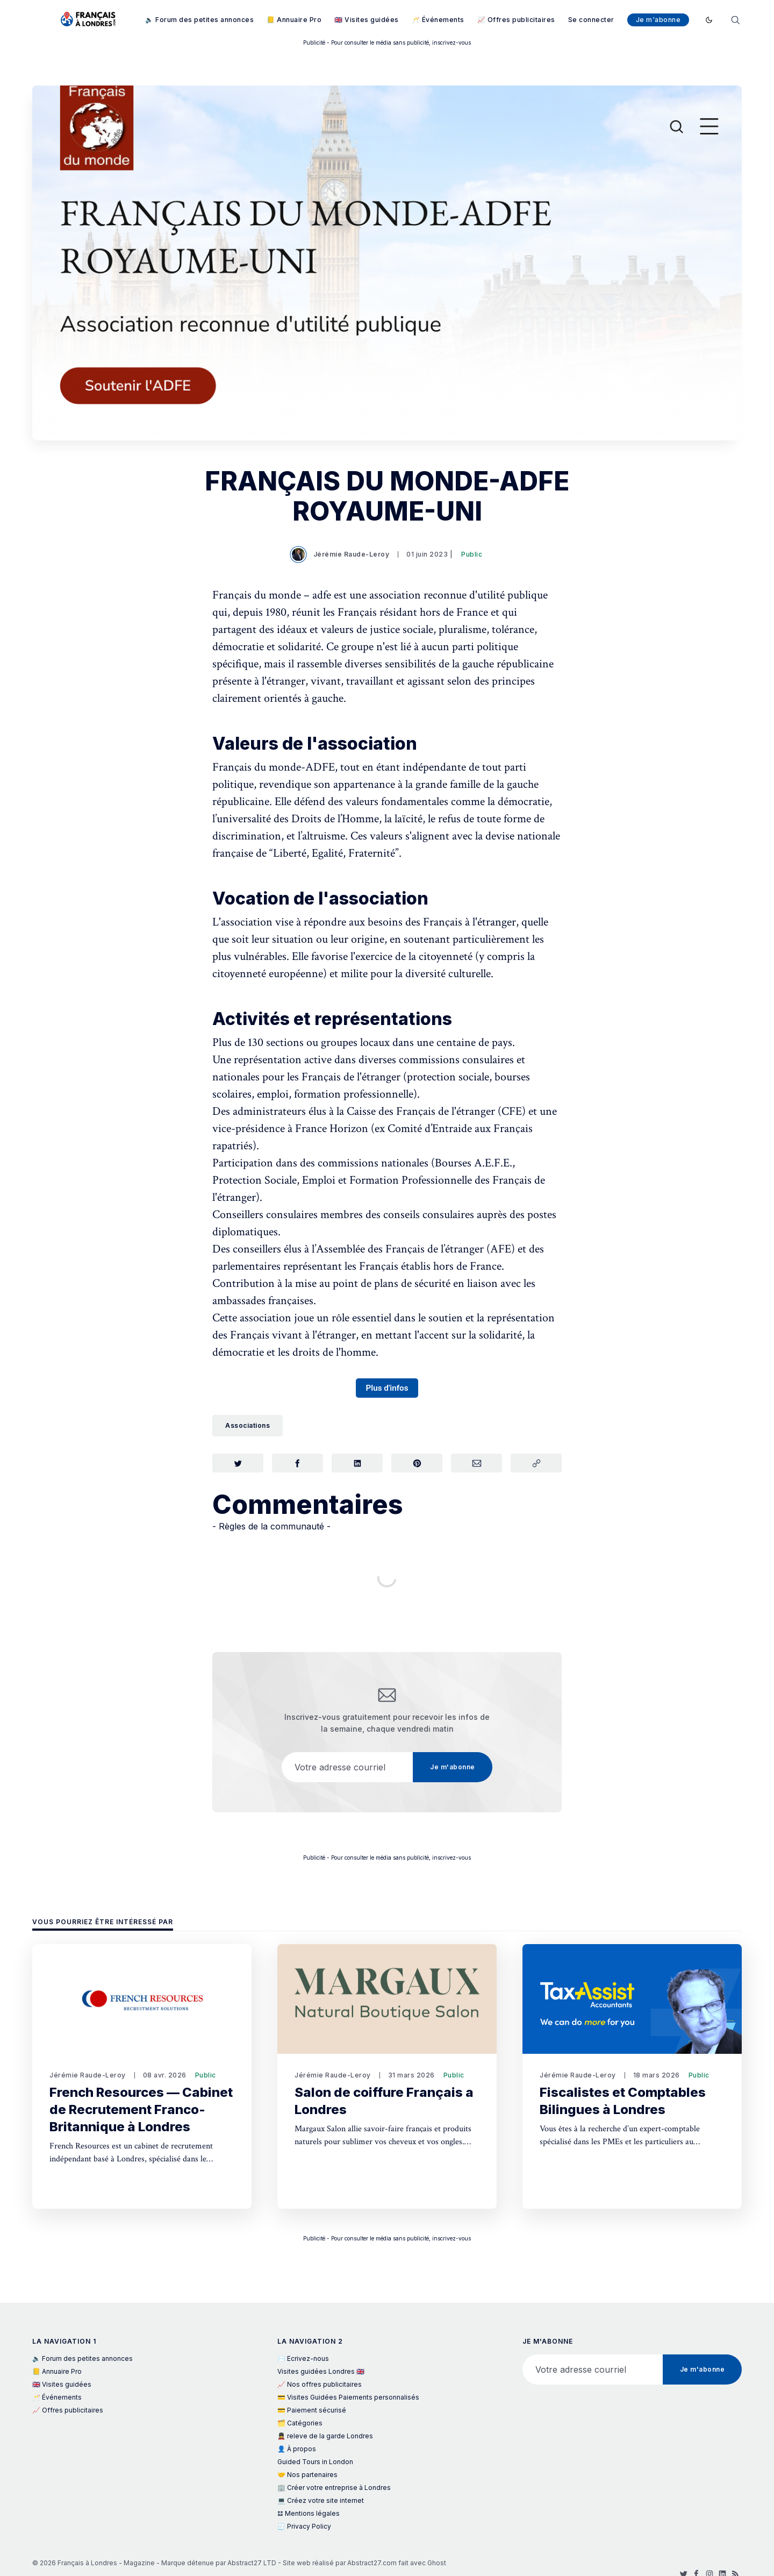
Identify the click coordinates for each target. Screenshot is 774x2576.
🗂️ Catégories (299, 2423)
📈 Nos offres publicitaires (319, 2384)
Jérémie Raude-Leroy (341, 554)
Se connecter (591, 20)
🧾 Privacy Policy (304, 2526)
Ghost (436, 2563)
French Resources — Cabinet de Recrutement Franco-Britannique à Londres (141, 2109)
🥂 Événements (438, 20)
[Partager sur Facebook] (297, 1464)
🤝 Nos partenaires (307, 2475)
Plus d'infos (387, 1388)
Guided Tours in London (315, 2462)
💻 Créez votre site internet (320, 2500)
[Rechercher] (735, 19)
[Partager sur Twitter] (237, 1464)
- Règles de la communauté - (271, 1529)
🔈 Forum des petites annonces (199, 20)
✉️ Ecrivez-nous (303, 2358)
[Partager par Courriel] (476, 1464)
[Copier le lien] (536, 1464)
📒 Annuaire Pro (294, 20)
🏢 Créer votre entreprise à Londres (334, 2488)
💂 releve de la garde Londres (325, 2436)
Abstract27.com (372, 2563)
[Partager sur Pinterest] (416, 1464)
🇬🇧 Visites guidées (366, 20)
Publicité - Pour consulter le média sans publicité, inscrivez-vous (387, 42)
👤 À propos (296, 2449)
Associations (247, 1425)
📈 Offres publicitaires (516, 20)
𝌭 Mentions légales (308, 2513)
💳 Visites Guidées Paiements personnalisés (348, 2397)
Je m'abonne (658, 20)
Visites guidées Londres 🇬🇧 (320, 2371)
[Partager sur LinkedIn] (357, 1464)
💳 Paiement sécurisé (311, 2410)
